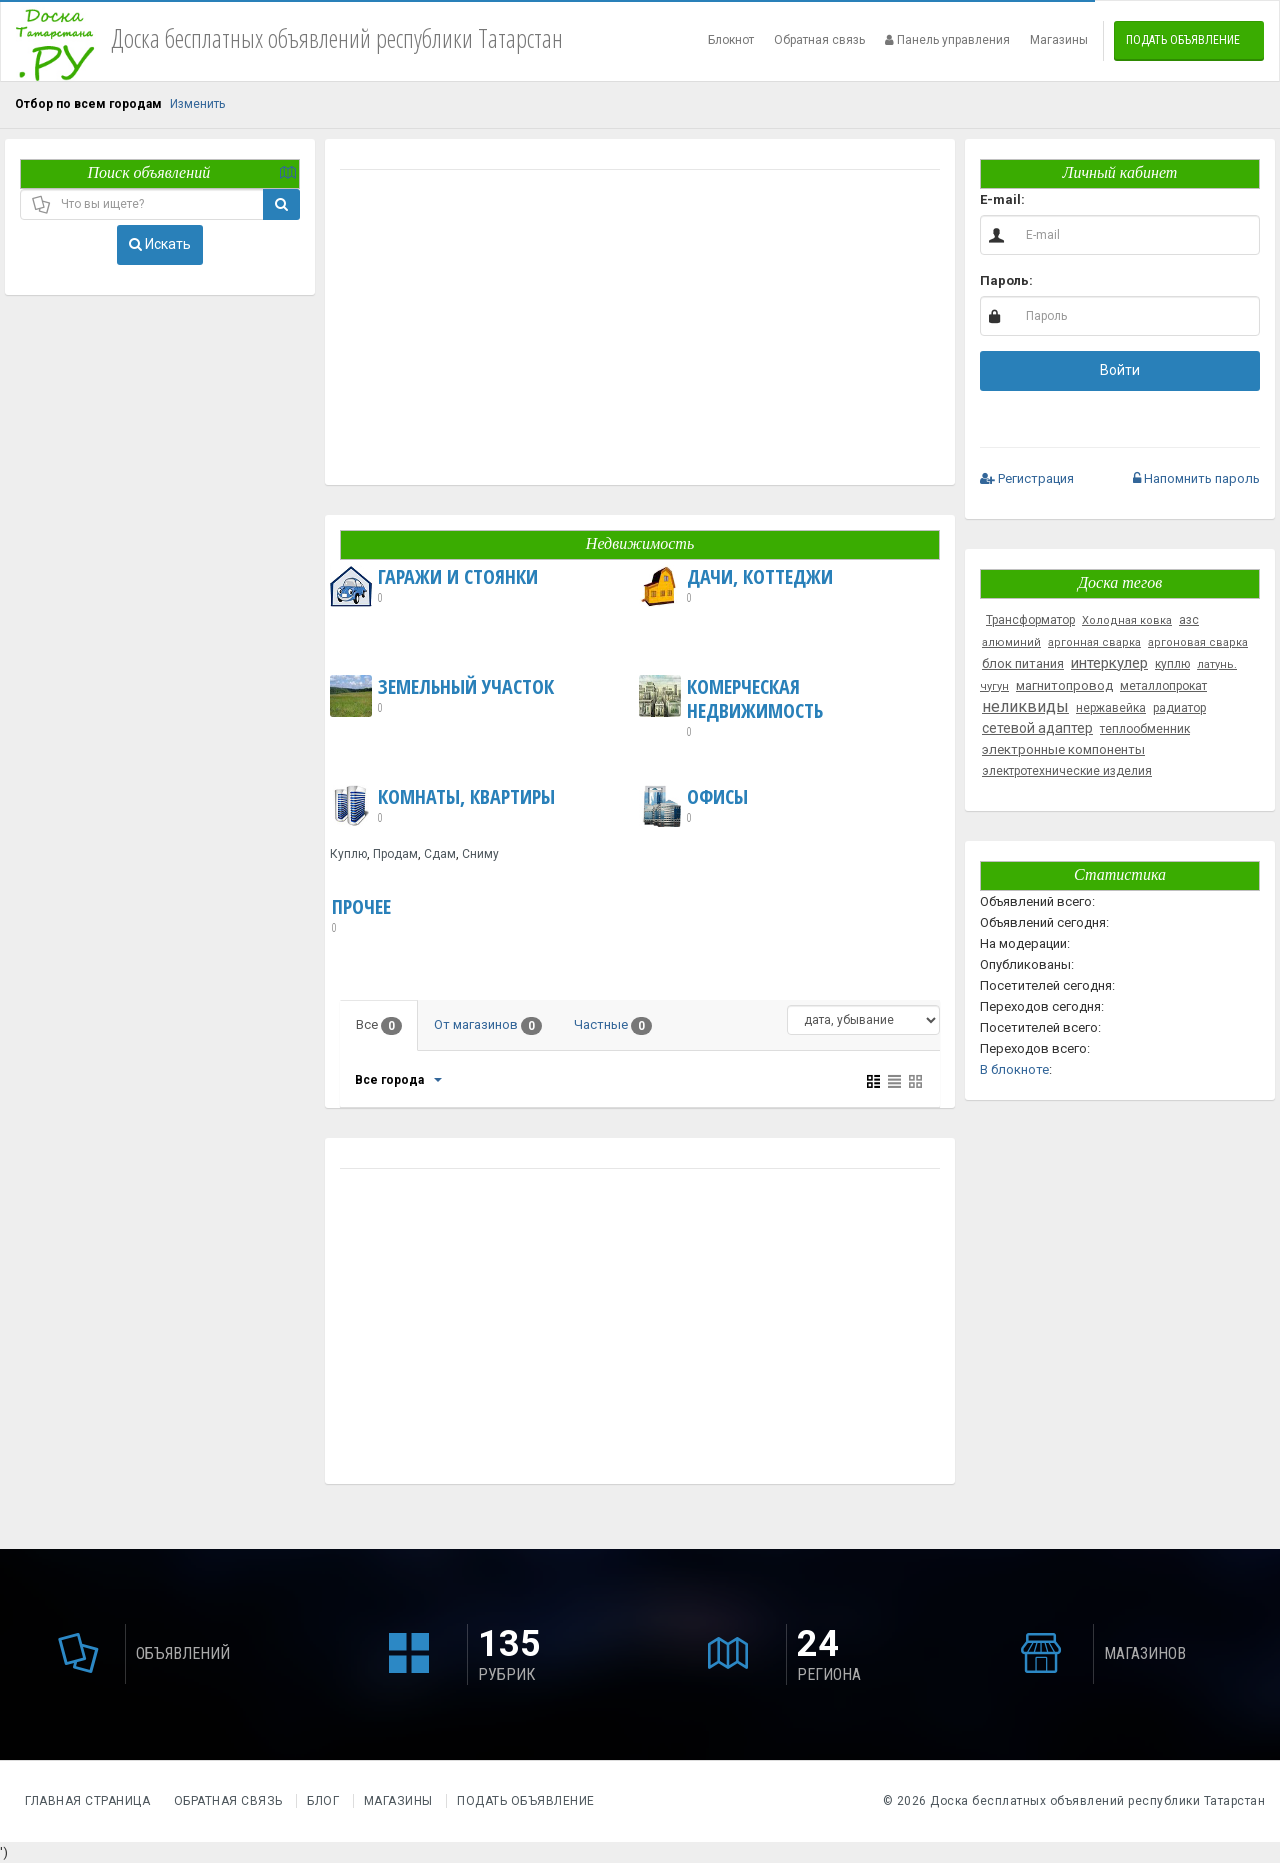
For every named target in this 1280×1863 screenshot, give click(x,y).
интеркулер (1109, 663)
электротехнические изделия (1067, 771)
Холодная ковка (1127, 620)
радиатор (1179, 708)
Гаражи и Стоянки (434, 586)
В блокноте (1014, 1069)
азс (1189, 620)
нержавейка (1111, 708)
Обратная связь (819, 40)
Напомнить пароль (1196, 478)
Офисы (693, 806)
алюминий (1011, 642)
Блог (323, 1801)
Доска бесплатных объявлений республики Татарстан (1097, 1801)
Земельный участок (442, 696)
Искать (160, 244)
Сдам (440, 854)
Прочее (361, 916)
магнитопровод (1064, 685)
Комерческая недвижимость (787, 708)
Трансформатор (1030, 620)
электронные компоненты (1063, 749)
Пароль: (1006, 280)
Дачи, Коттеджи (736, 586)
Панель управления (947, 40)
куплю (1172, 664)
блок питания (1023, 663)
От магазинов (488, 1026)
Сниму (480, 854)
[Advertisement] (640, 330)
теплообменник (1145, 729)
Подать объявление (1183, 40)
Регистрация (1027, 478)
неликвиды (1025, 706)
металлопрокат (1163, 686)
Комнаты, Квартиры (442, 806)
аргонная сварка (1094, 642)
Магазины (1059, 40)
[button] (1055, 414)
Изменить (197, 104)
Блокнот (731, 40)
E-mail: (1002, 199)
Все (379, 1026)
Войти (1120, 370)
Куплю (348, 854)
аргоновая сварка (1198, 642)
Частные (613, 1026)
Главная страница (89, 1801)
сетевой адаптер (1037, 728)
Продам (395, 854)
